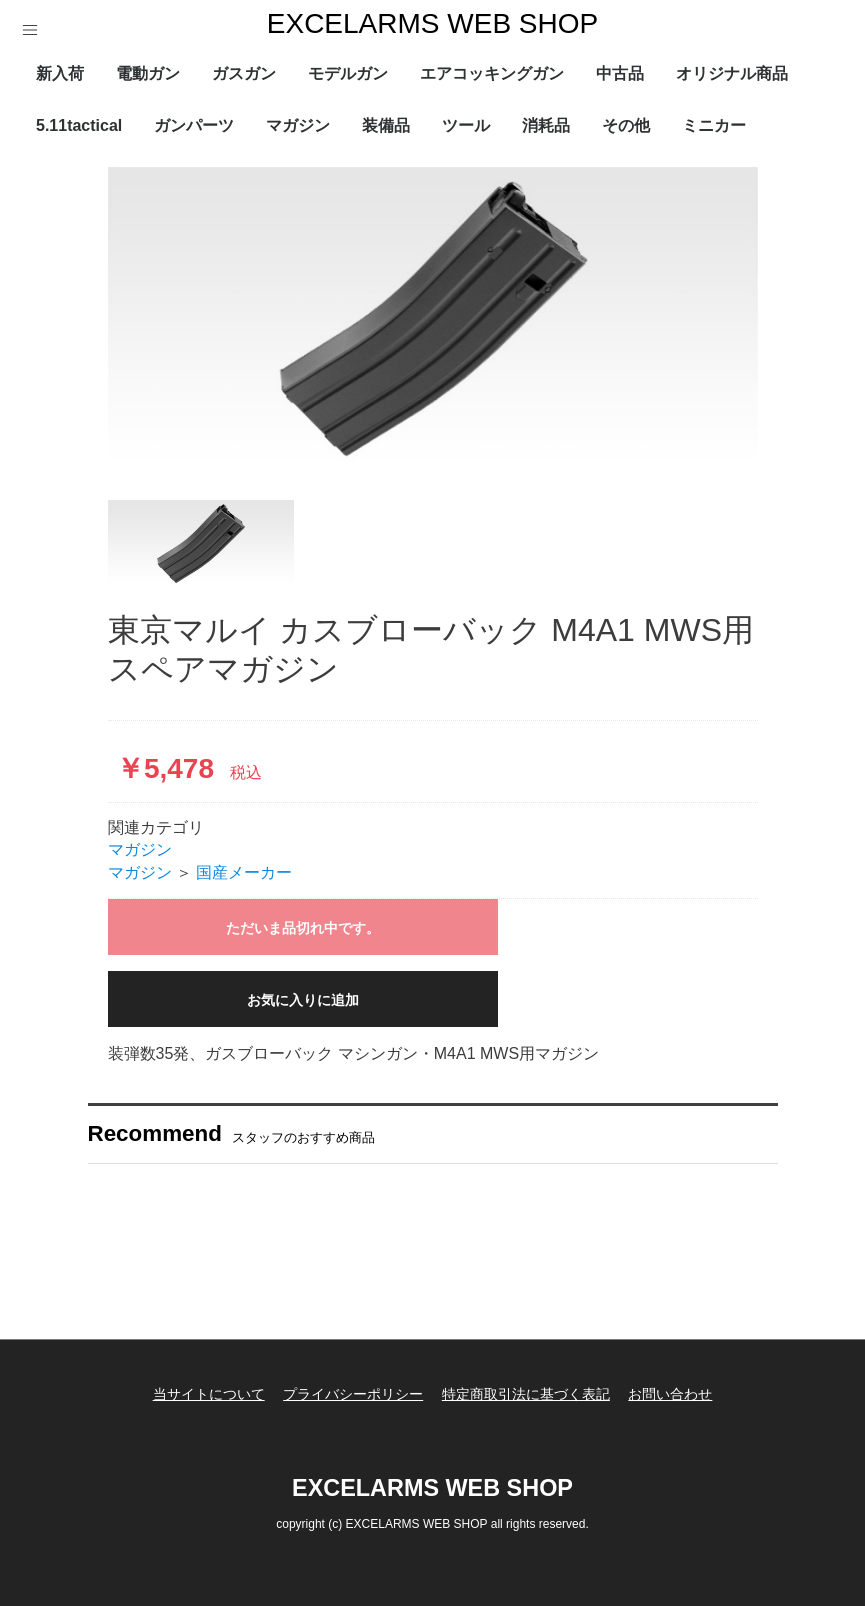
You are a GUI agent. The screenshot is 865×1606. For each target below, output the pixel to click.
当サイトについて (200, 1391)
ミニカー (714, 125)
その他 (626, 125)
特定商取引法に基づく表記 (529, 1391)
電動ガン (148, 73)
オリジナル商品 (732, 73)
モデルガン (348, 73)
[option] (433, 318)
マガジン (298, 125)
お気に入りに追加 (303, 1000)
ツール (466, 125)
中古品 (620, 73)
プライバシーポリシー (350, 1391)
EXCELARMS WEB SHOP (432, 23)
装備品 (386, 125)
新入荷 (60, 73)
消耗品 (546, 125)
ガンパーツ (194, 125)
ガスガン (244, 73)
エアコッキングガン (492, 73)
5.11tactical (79, 125)
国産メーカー (244, 872)
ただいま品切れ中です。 (303, 928)
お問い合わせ (679, 1391)
